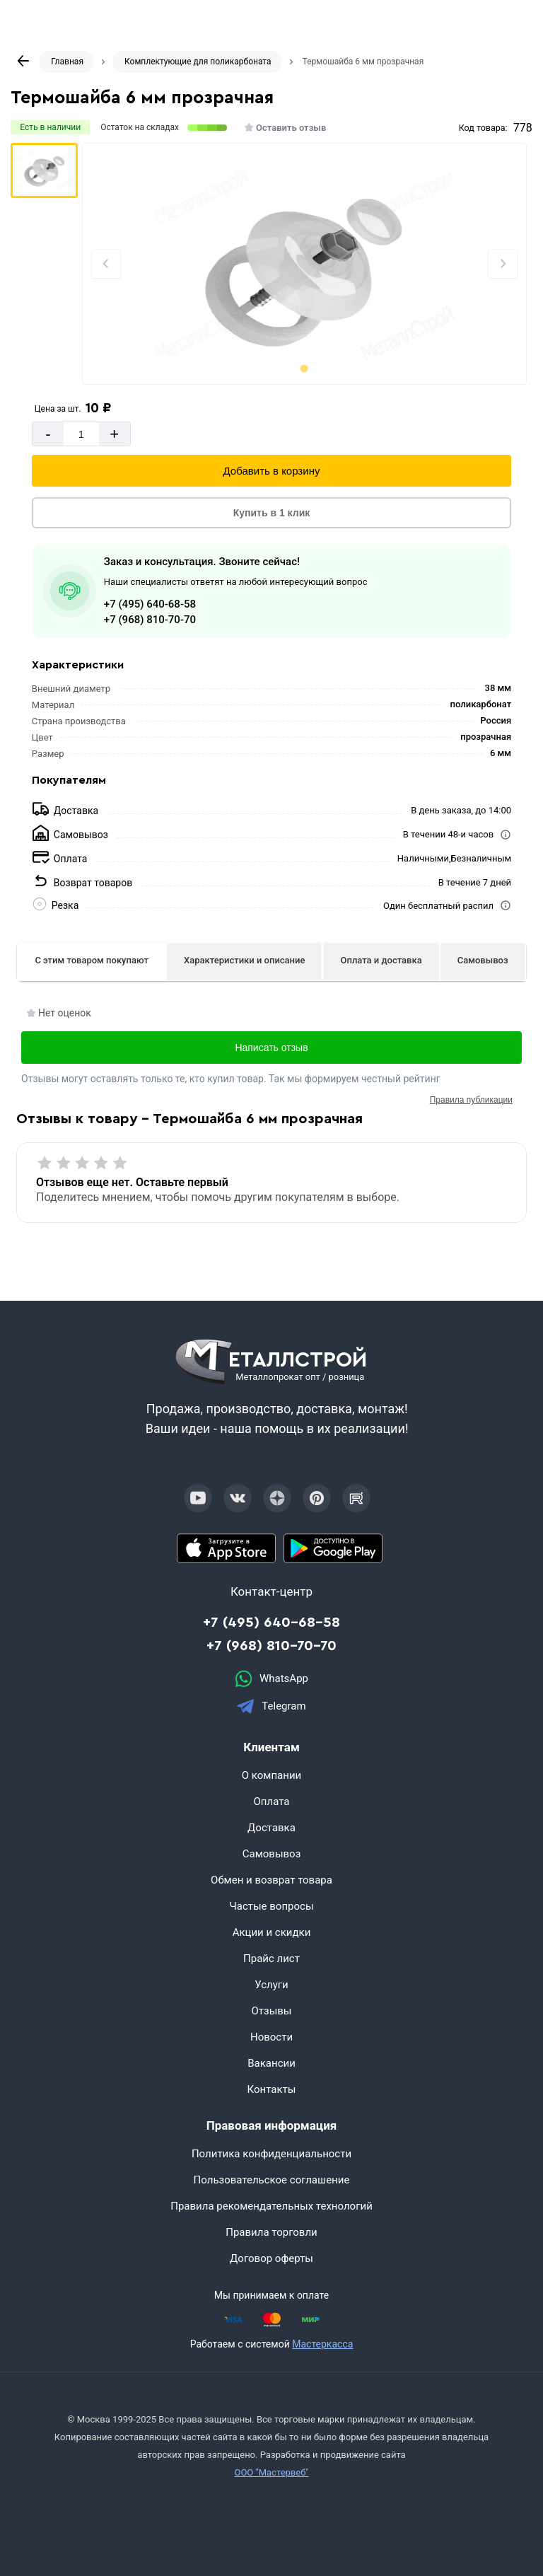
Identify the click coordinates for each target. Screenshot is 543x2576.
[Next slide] (503, 264)
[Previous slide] (106, 264)
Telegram (271, 1706)
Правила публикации (471, 1100)
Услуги (271, 1984)
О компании (271, 1775)
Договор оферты (271, 2258)
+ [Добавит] (114, 434)
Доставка (271, 1827)
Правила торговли (271, 2232)
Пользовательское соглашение (272, 2180)
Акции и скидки (272, 1932)
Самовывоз (482, 960)
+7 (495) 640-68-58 (150, 604)
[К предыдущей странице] (23, 60)
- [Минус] (47, 434)
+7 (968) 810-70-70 (150, 619)
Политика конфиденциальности (271, 2153)
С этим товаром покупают (91, 960)
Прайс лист (271, 1958)
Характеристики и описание (244, 960)
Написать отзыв (271, 1047)
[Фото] (305, 264)
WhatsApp (271, 1679)
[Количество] (81, 434)
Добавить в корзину (271, 471)
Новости (271, 2037)
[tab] (304, 368)
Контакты (271, 2089)
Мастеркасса (322, 2344)
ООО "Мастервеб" (271, 2472)
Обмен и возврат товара (271, 1880)
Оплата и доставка (381, 960)
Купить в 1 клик (271, 512)
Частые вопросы (271, 1906)
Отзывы (271, 2010)
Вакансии (271, 2063)
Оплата (272, 1801)
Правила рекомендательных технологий (271, 2206)
